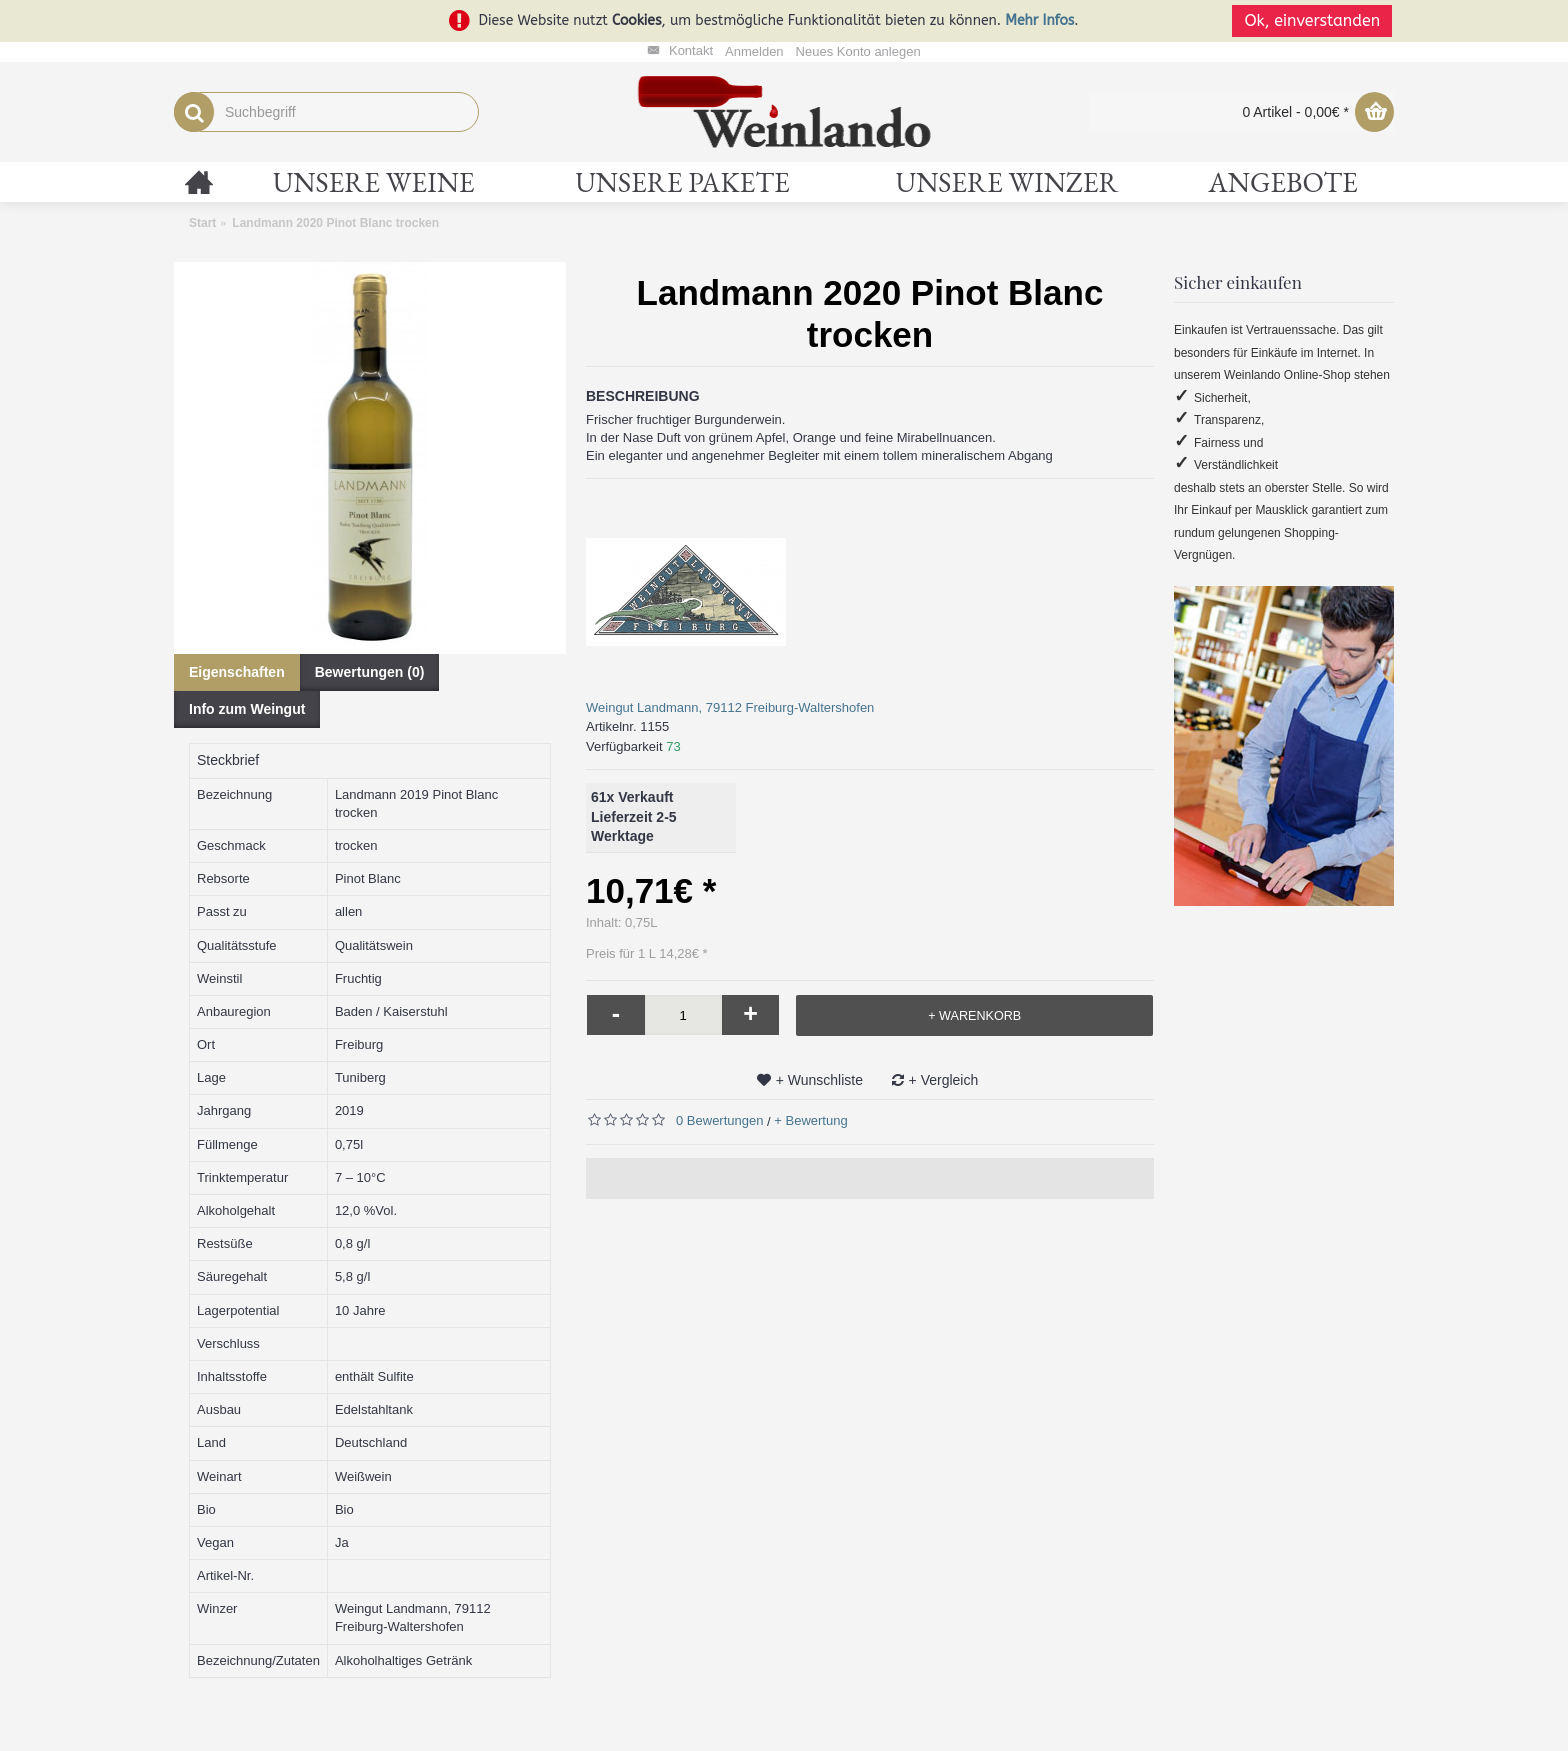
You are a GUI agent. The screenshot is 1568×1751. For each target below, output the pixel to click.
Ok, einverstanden (1314, 20)
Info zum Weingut (247, 709)
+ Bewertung (810, 1120)
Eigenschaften (237, 672)
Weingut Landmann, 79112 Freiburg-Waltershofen (730, 707)
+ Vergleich (944, 1080)
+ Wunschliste (819, 1080)
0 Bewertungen (719, 1120)
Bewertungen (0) (370, 672)
